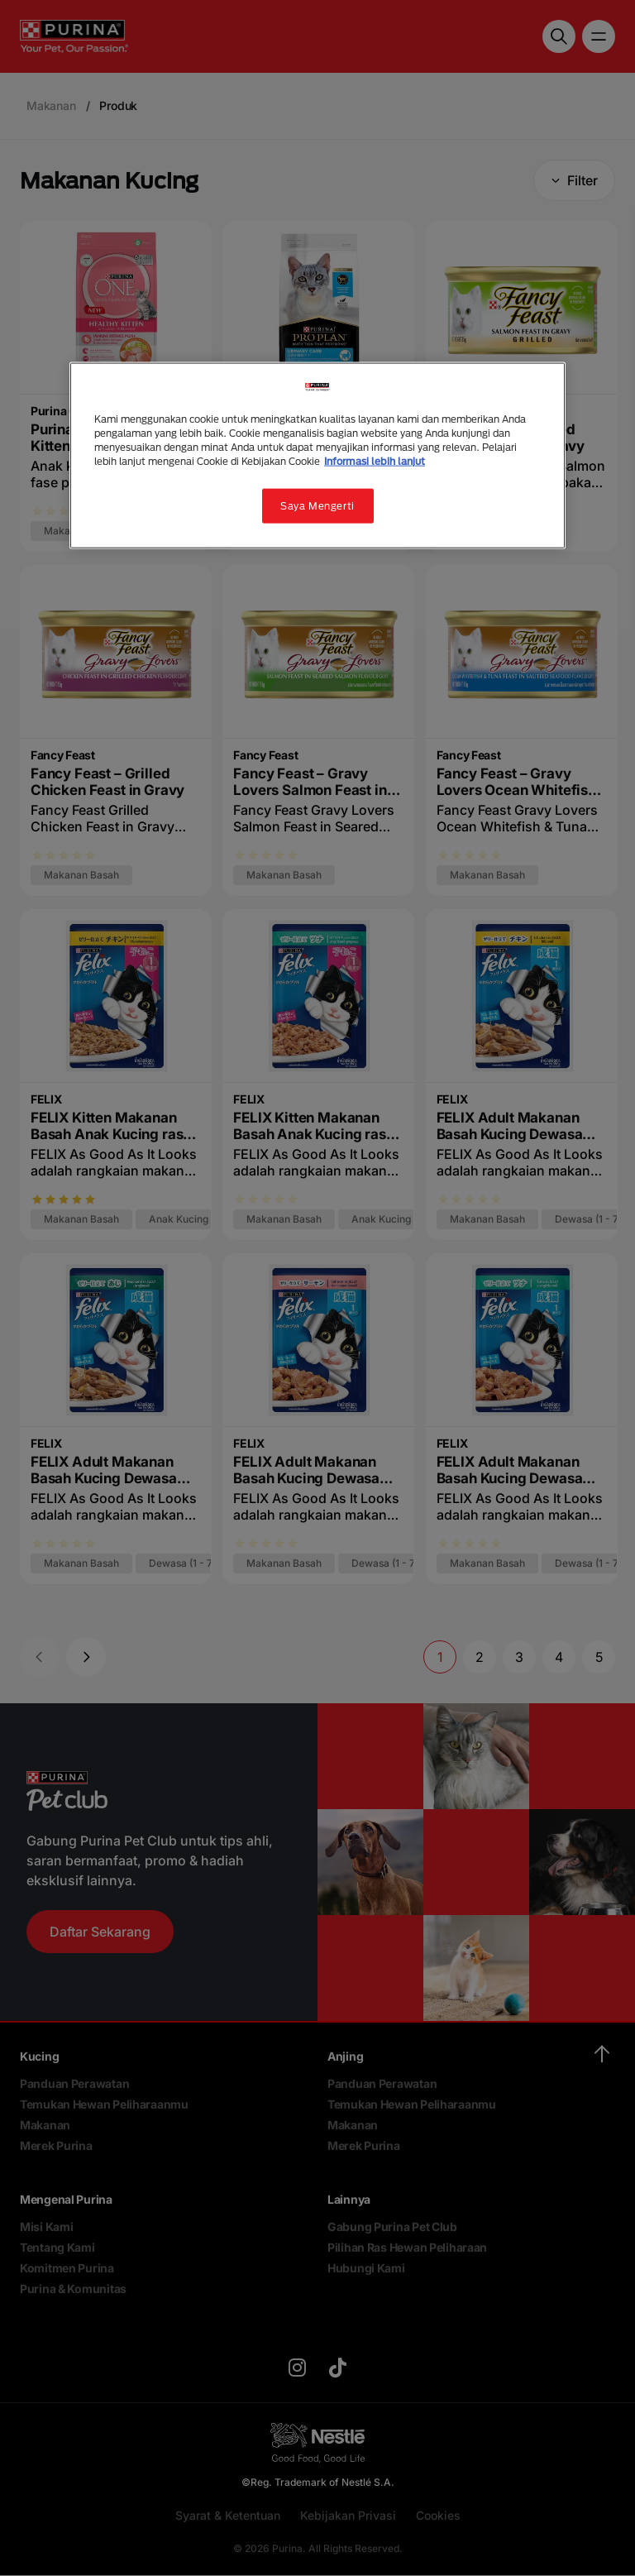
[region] (317, 455)
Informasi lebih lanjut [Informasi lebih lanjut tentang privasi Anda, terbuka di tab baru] (374, 461)
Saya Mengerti (317, 505)
